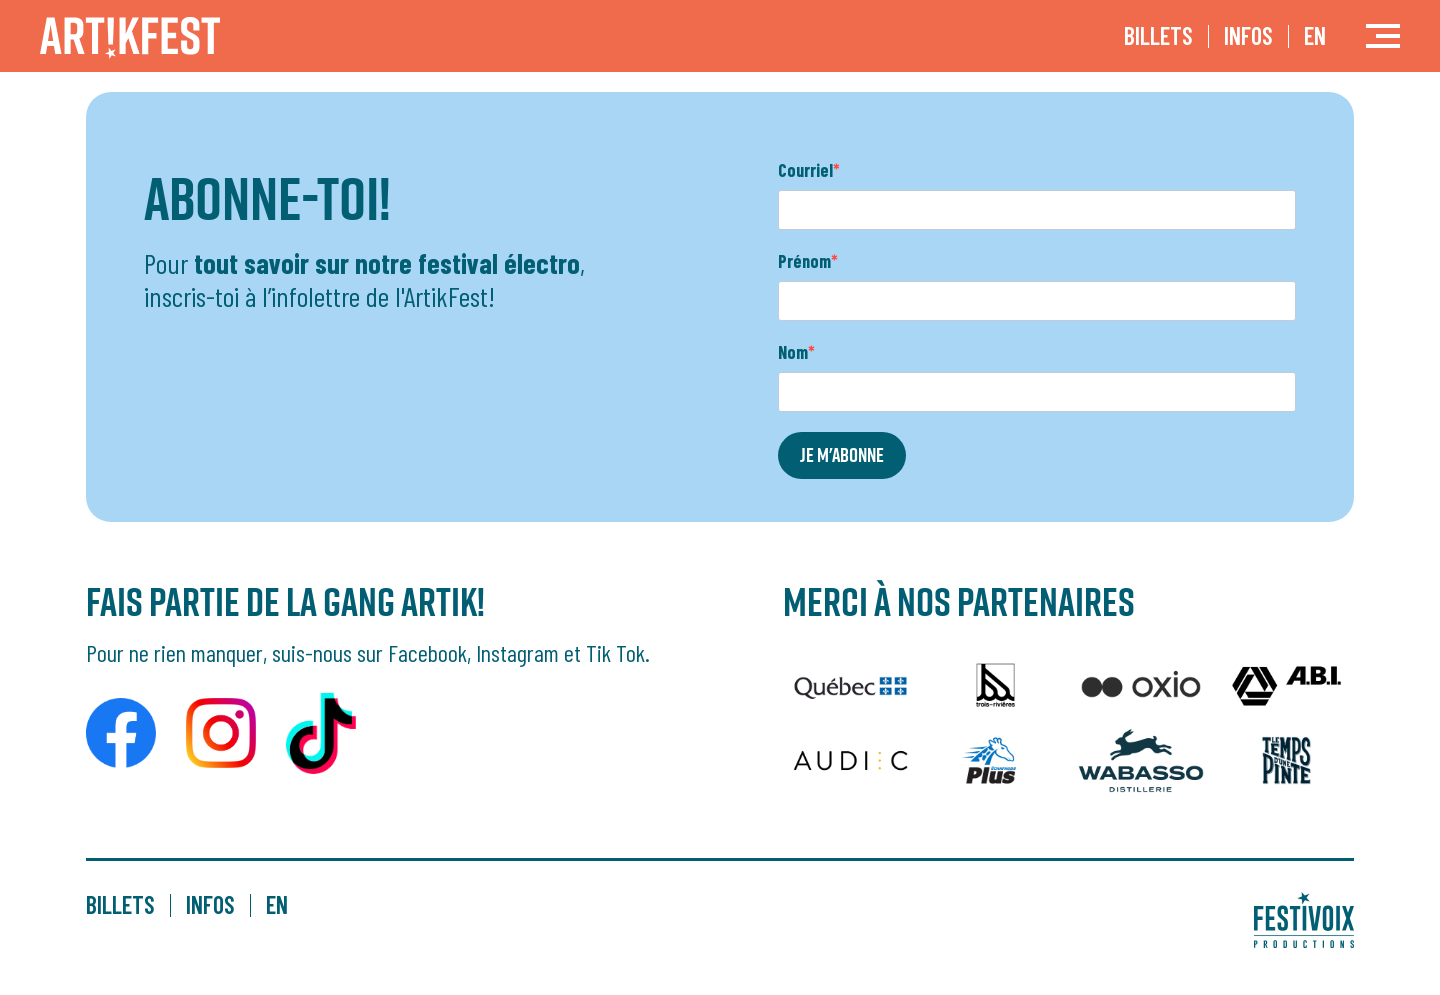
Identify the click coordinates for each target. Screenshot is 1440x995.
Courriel (805, 170)
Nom (793, 352)
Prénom (804, 261)
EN (1315, 35)
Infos (1248, 35)
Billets (1158, 35)
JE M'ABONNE (842, 455)
